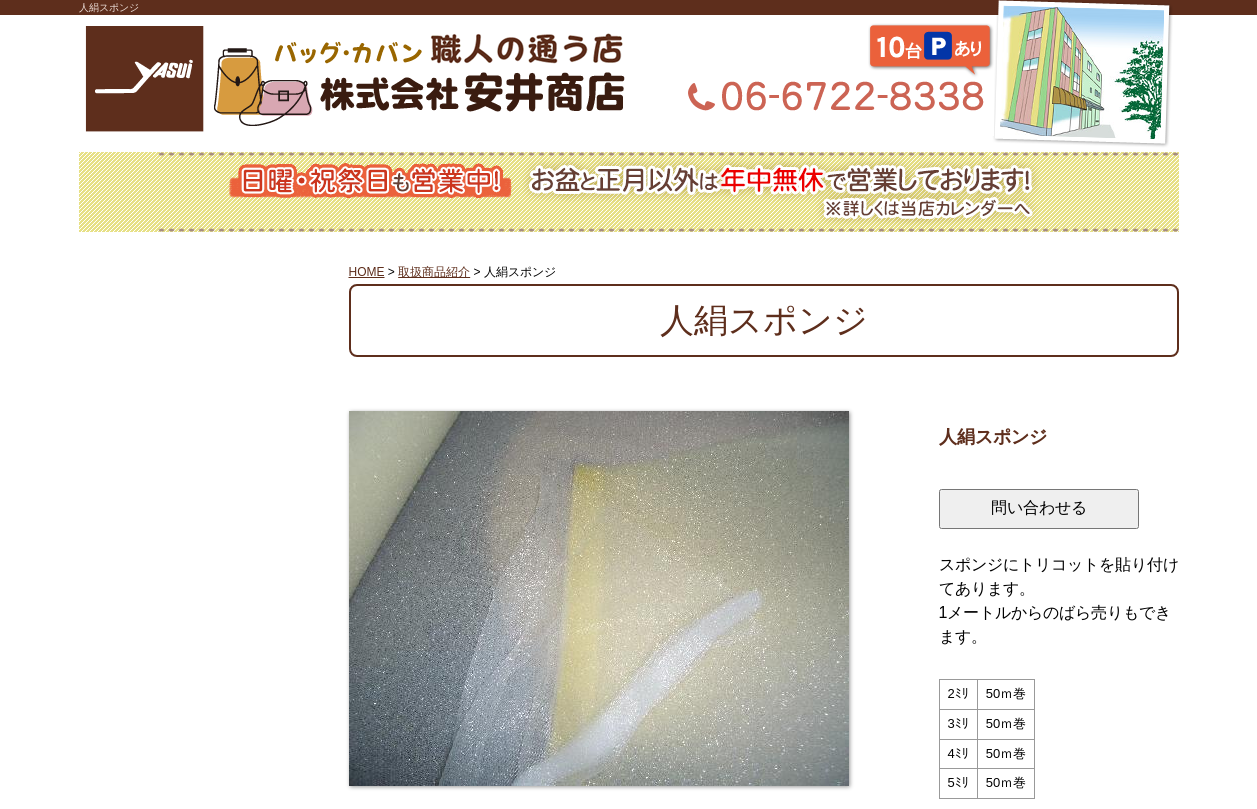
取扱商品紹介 (434, 272)
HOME (367, 272)
